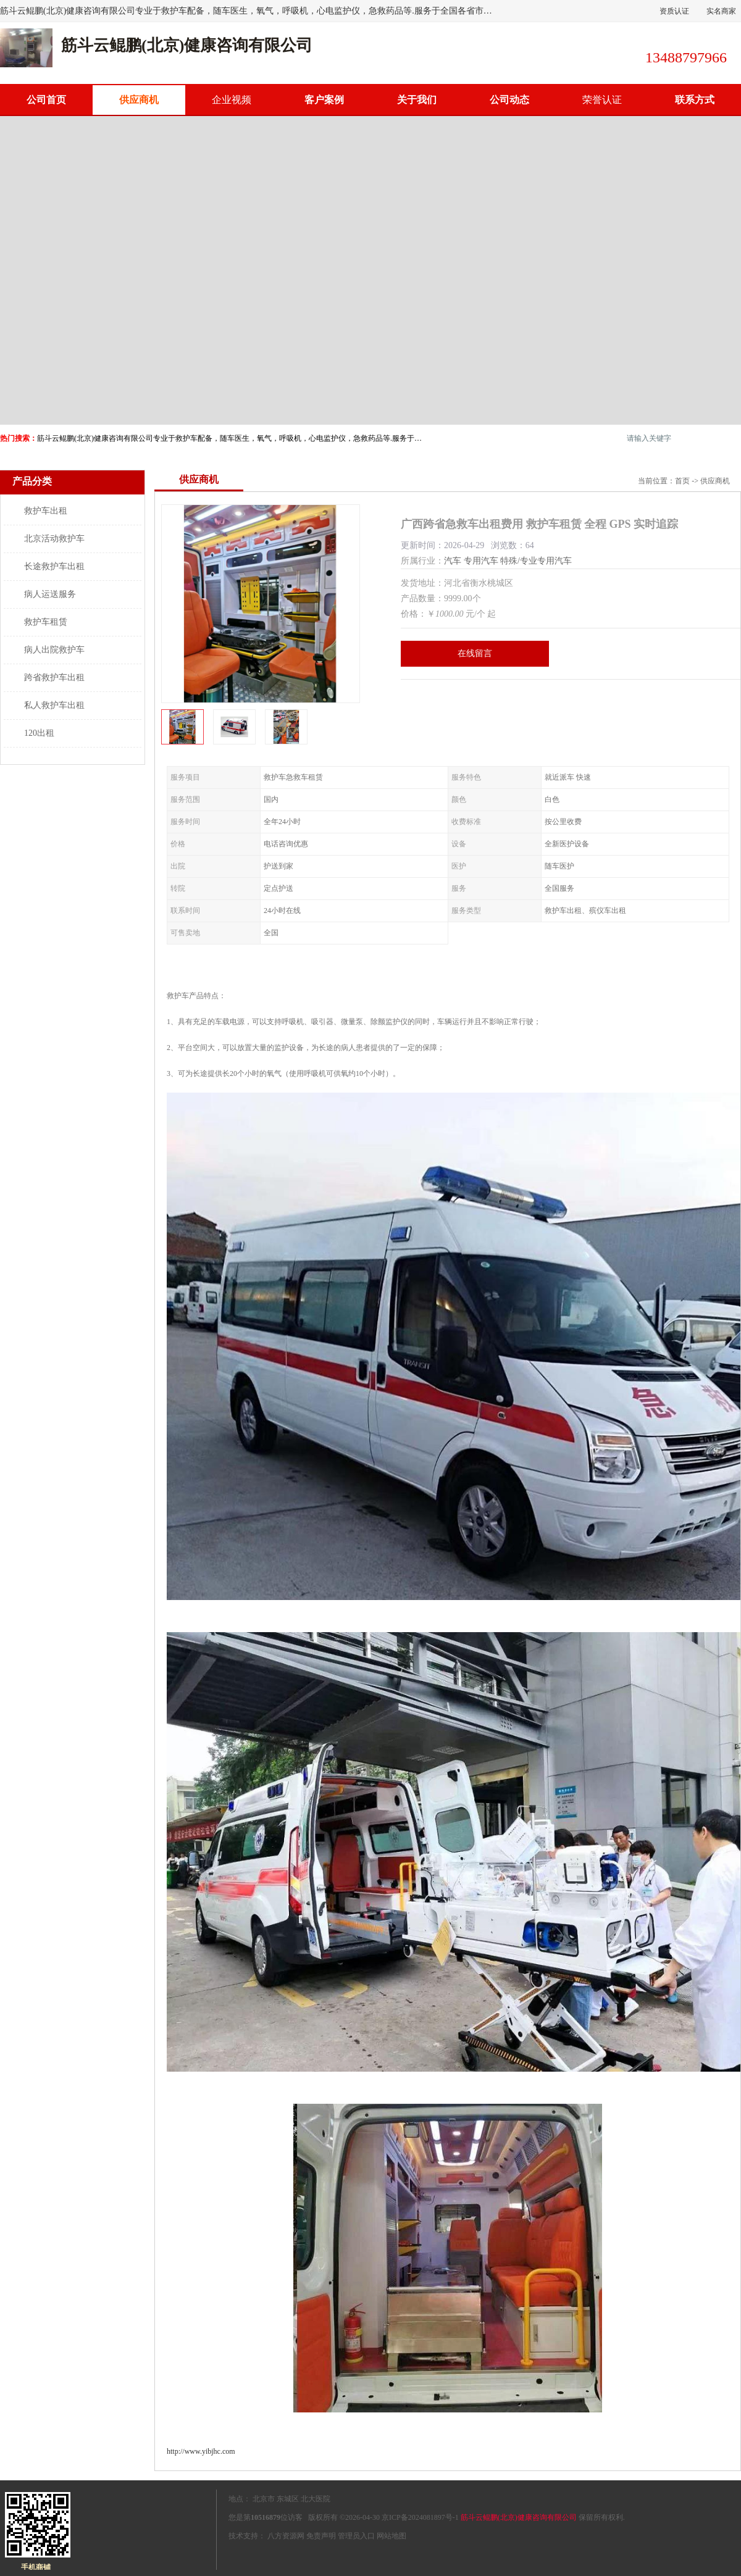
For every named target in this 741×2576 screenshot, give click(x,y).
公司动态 (509, 99)
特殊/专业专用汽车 (536, 560)
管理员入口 (356, 2536)
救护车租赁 (45, 622)
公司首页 (46, 99)
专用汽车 (481, 560)
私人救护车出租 (54, 705)
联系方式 (694, 99)
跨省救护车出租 (54, 677)
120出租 (39, 733)
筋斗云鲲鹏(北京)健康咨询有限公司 (519, 2517)
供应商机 (139, 99)
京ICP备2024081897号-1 (420, 2517)
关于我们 (417, 99)
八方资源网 (285, 2536)
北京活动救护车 (54, 538)
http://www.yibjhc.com (201, 2451)
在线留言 (475, 653)
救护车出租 (45, 510)
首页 (682, 481)
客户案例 (324, 99)
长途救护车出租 (54, 566)
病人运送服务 (50, 594)
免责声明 (321, 2536)
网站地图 (391, 2536)
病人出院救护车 (54, 649)
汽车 (452, 560)
